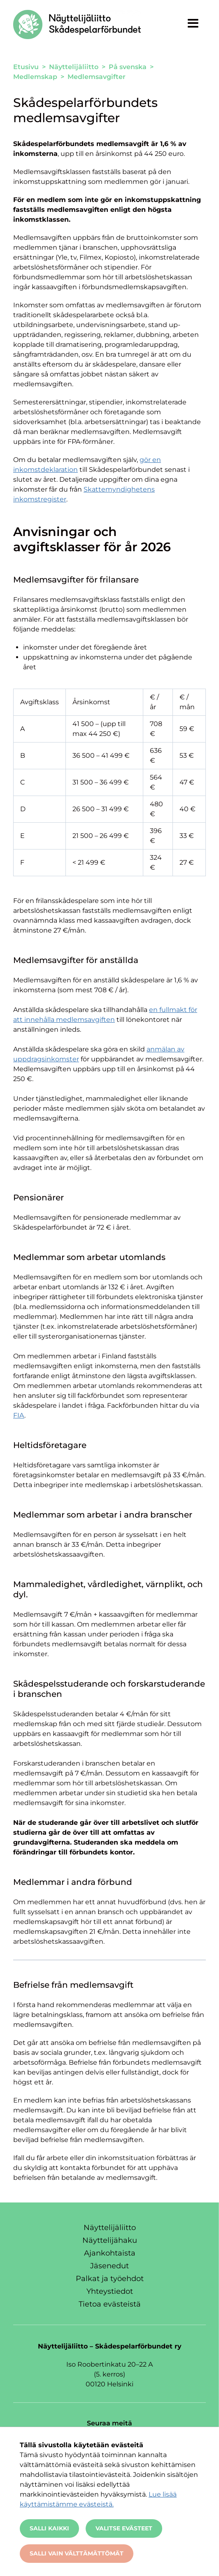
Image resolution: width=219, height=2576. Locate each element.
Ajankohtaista (109, 2253)
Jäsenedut (109, 2265)
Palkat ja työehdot (110, 2278)
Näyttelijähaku (109, 2240)
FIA (18, 1415)
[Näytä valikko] (193, 23)
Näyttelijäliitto (110, 2227)
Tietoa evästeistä (110, 2304)
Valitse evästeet (124, 2528)
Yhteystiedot (109, 2291)
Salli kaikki (49, 2528)
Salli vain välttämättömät (76, 2553)
